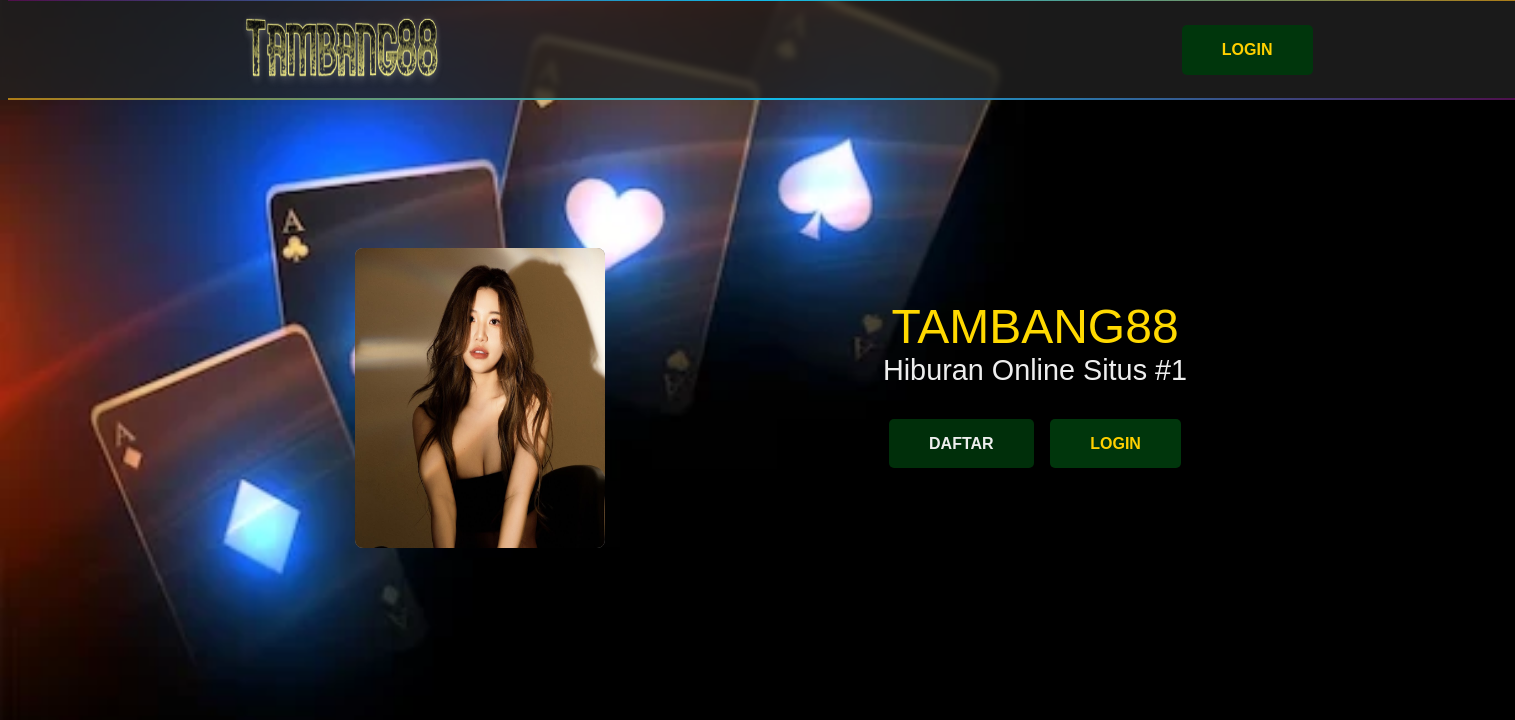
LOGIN (1247, 49)
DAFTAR (961, 443)
